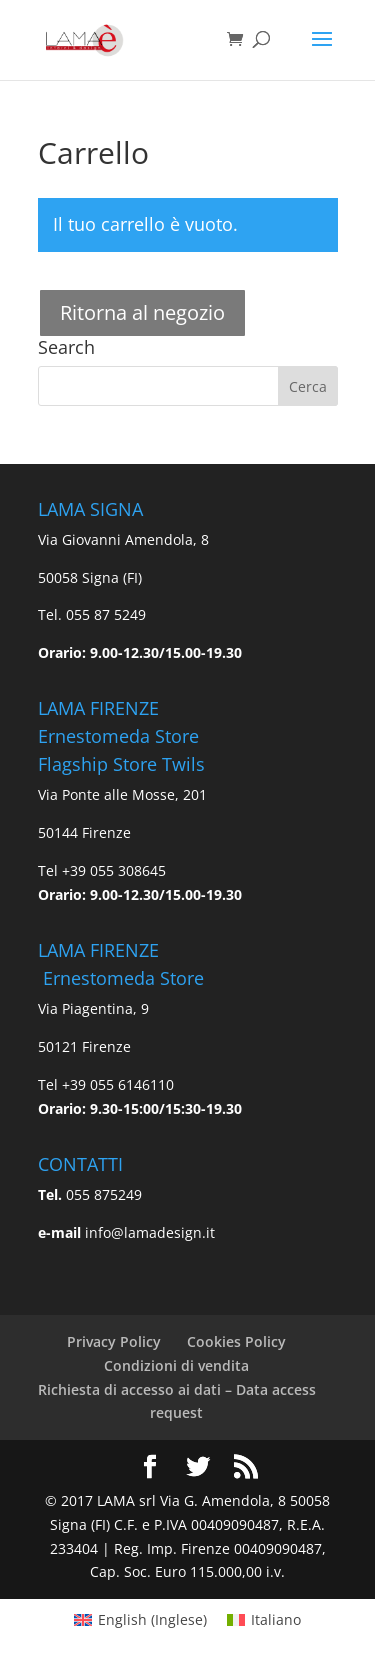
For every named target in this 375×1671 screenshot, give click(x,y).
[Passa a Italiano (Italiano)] (264, 1620)
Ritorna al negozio (142, 312)
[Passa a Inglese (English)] (140, 1620)
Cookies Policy (236, 1341)
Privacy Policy (114, 1341)
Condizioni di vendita (176, 1365)
